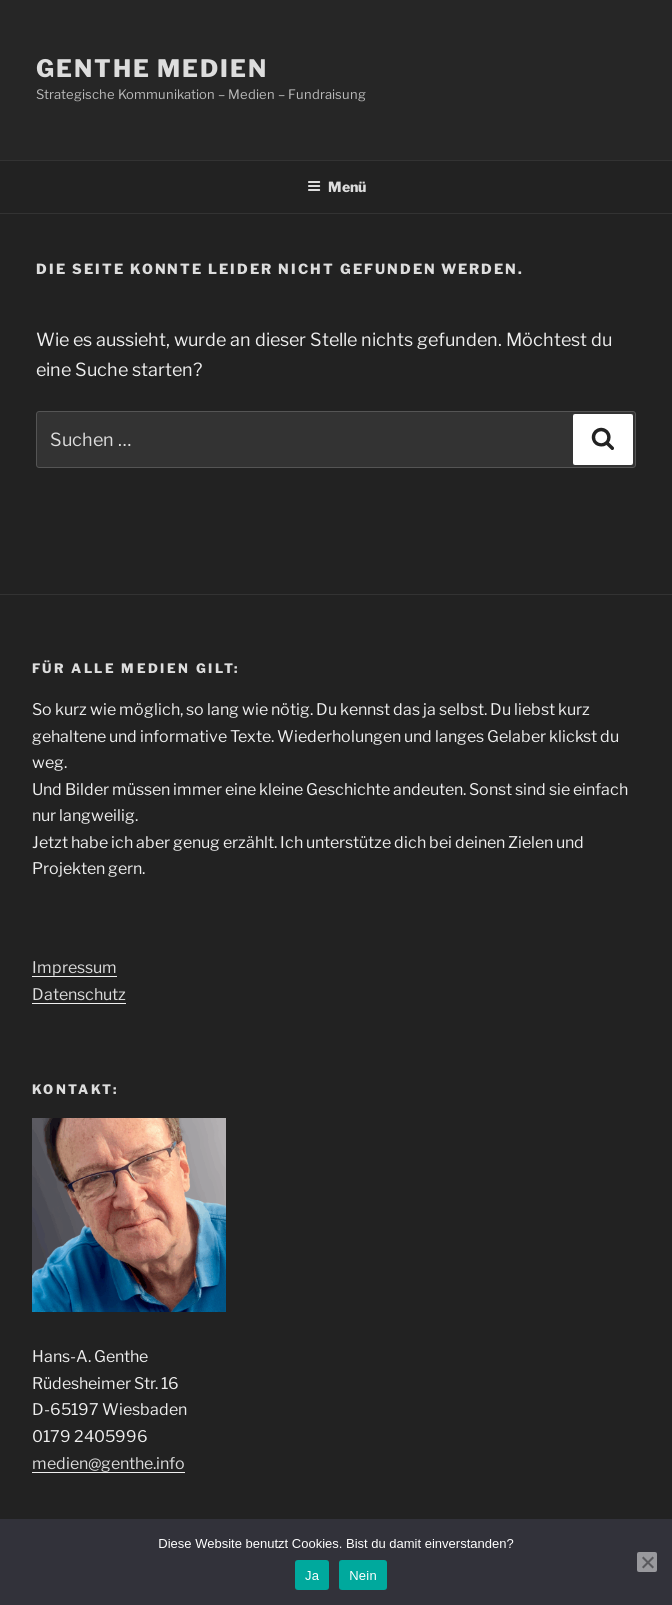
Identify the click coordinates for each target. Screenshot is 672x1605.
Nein (363, 1575)
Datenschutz (79, 994)
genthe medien (152, 68)
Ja (312, 1575)
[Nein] (647, 1562)
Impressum (74, 967)
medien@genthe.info (108, 1463)
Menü (336, 186)
